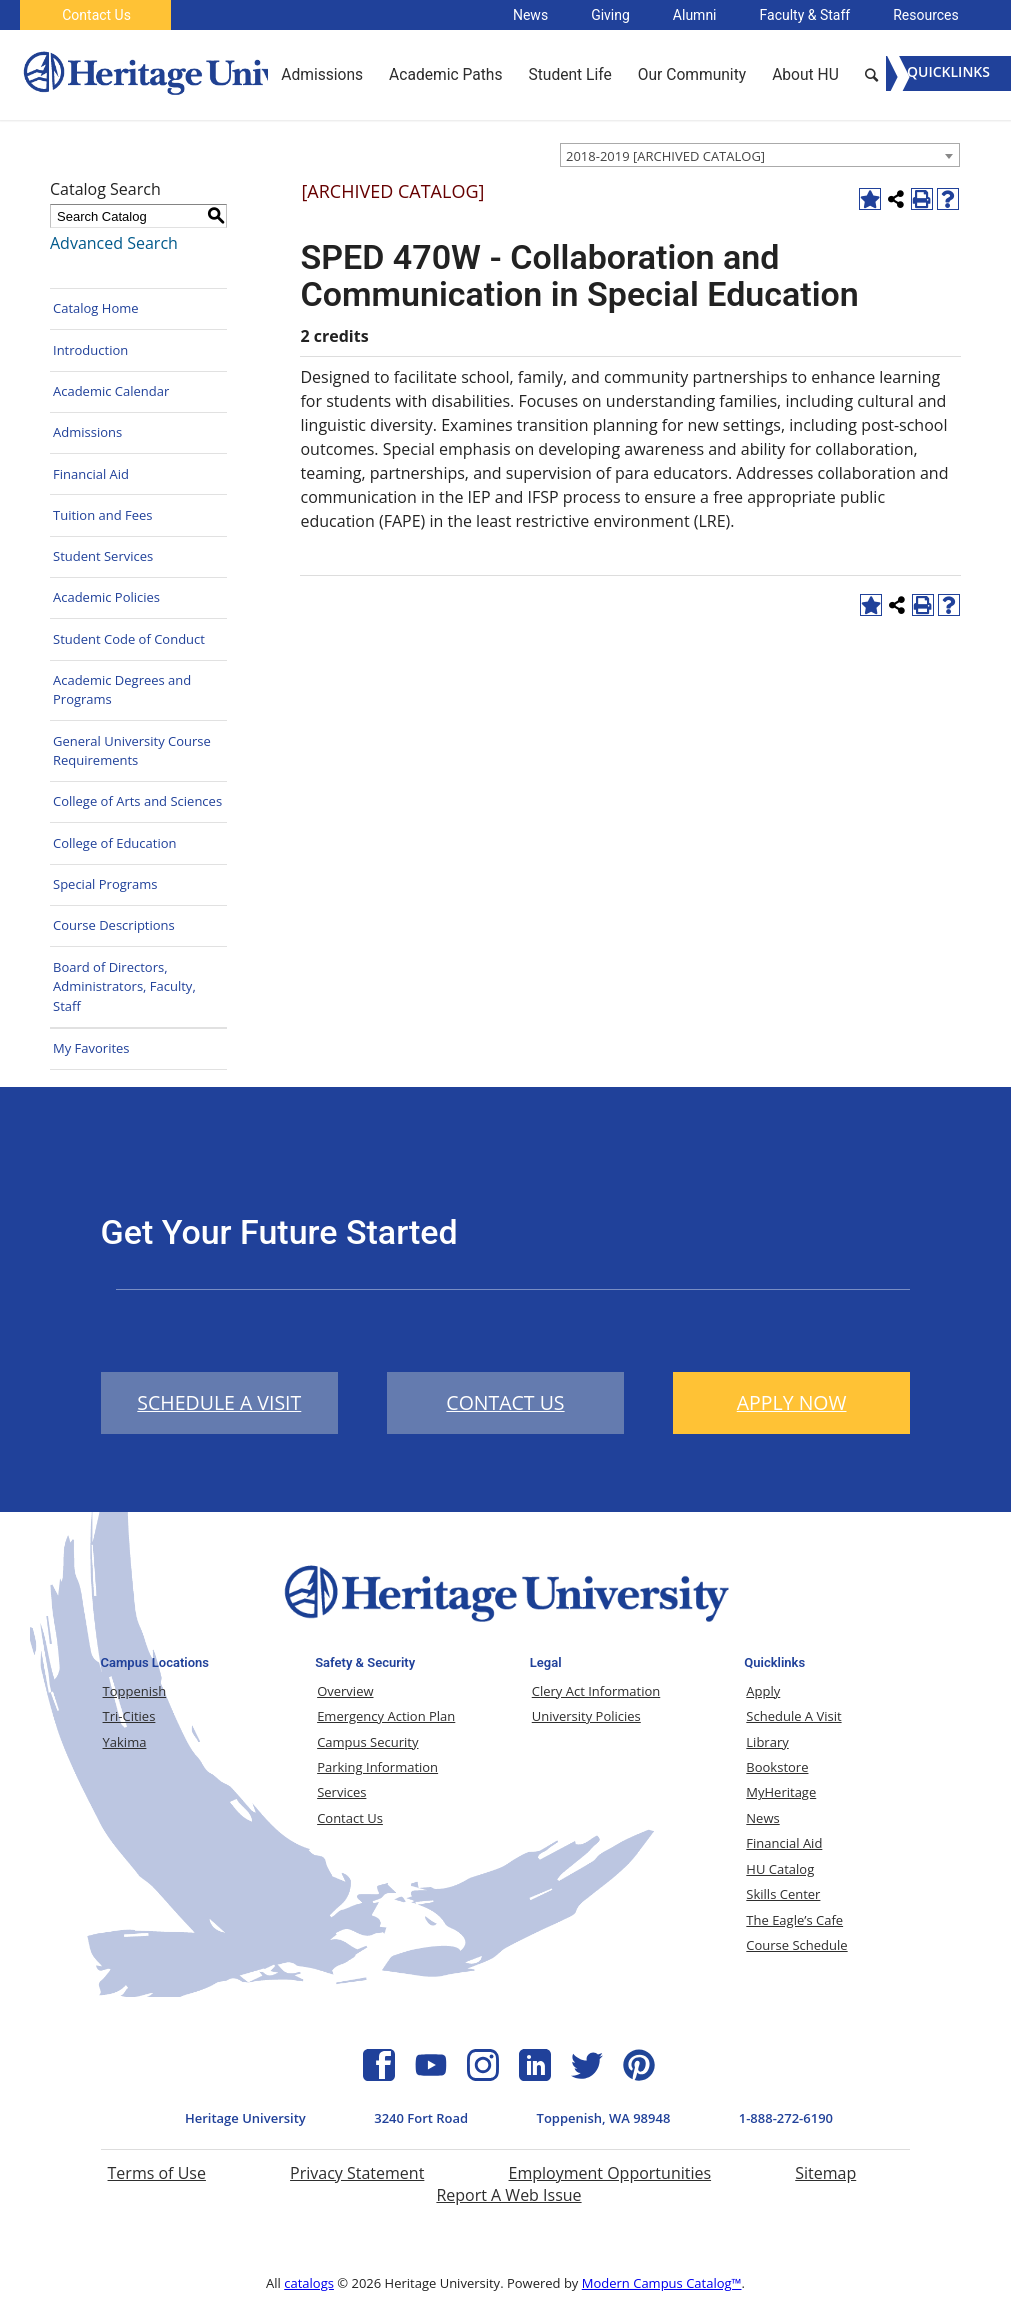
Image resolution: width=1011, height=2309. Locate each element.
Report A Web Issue (508, 2195)
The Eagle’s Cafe (794, 1920)
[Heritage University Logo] (505, 1626)
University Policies (586, 1716)
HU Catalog (780, 1869)
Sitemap (825, 2173)
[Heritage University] (193, 75)
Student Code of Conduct (129, 639)
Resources (926, 15)
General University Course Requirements (132, 751)
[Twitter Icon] (587, 2075)
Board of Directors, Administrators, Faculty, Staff (124, 986)
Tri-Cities (129, 1716)
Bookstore (777, 1767)
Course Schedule (796, 1945)
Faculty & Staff (805, 15)
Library (767, 1742)
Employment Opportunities (610, 2173)
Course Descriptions (114, 925)
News (530, 15)
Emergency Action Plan (386, 1716)
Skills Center (783, 1894)
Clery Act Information (596, 1691)
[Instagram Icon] (483, 2075)
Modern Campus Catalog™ (662, 2283)
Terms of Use (157, 2173)
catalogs (309, 2283)
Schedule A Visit (793, 1716)
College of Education (115, 843)
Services (341, 1792)
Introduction (90, 350)
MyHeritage (781, 1792)
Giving (610, 15)
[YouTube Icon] (431, 2075)
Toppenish (135, 1691)
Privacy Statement (357, 2173)
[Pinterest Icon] (639, 2075)
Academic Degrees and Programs (122, 690)
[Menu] (948, 73)
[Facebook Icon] (379, 2075)
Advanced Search (114, 243)
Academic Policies (106, 597)
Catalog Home (96, 308)
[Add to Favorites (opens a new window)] (870, 199)
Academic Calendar (111, 391)
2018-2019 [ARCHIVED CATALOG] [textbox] (665, 156)
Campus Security (367, 1742)
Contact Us (96, 15)
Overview (345, 1691)
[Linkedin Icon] (535, 2075)
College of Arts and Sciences (137, 801)
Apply (763, 1691)
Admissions (87, 432)
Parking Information (377, 1767)
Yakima (125, 1742)
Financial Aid (91, 474)
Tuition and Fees (103, 515)
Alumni (695, 15)
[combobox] (760, 155)
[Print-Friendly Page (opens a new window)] (922, 199)
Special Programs (105, 884)
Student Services (103, 556)
